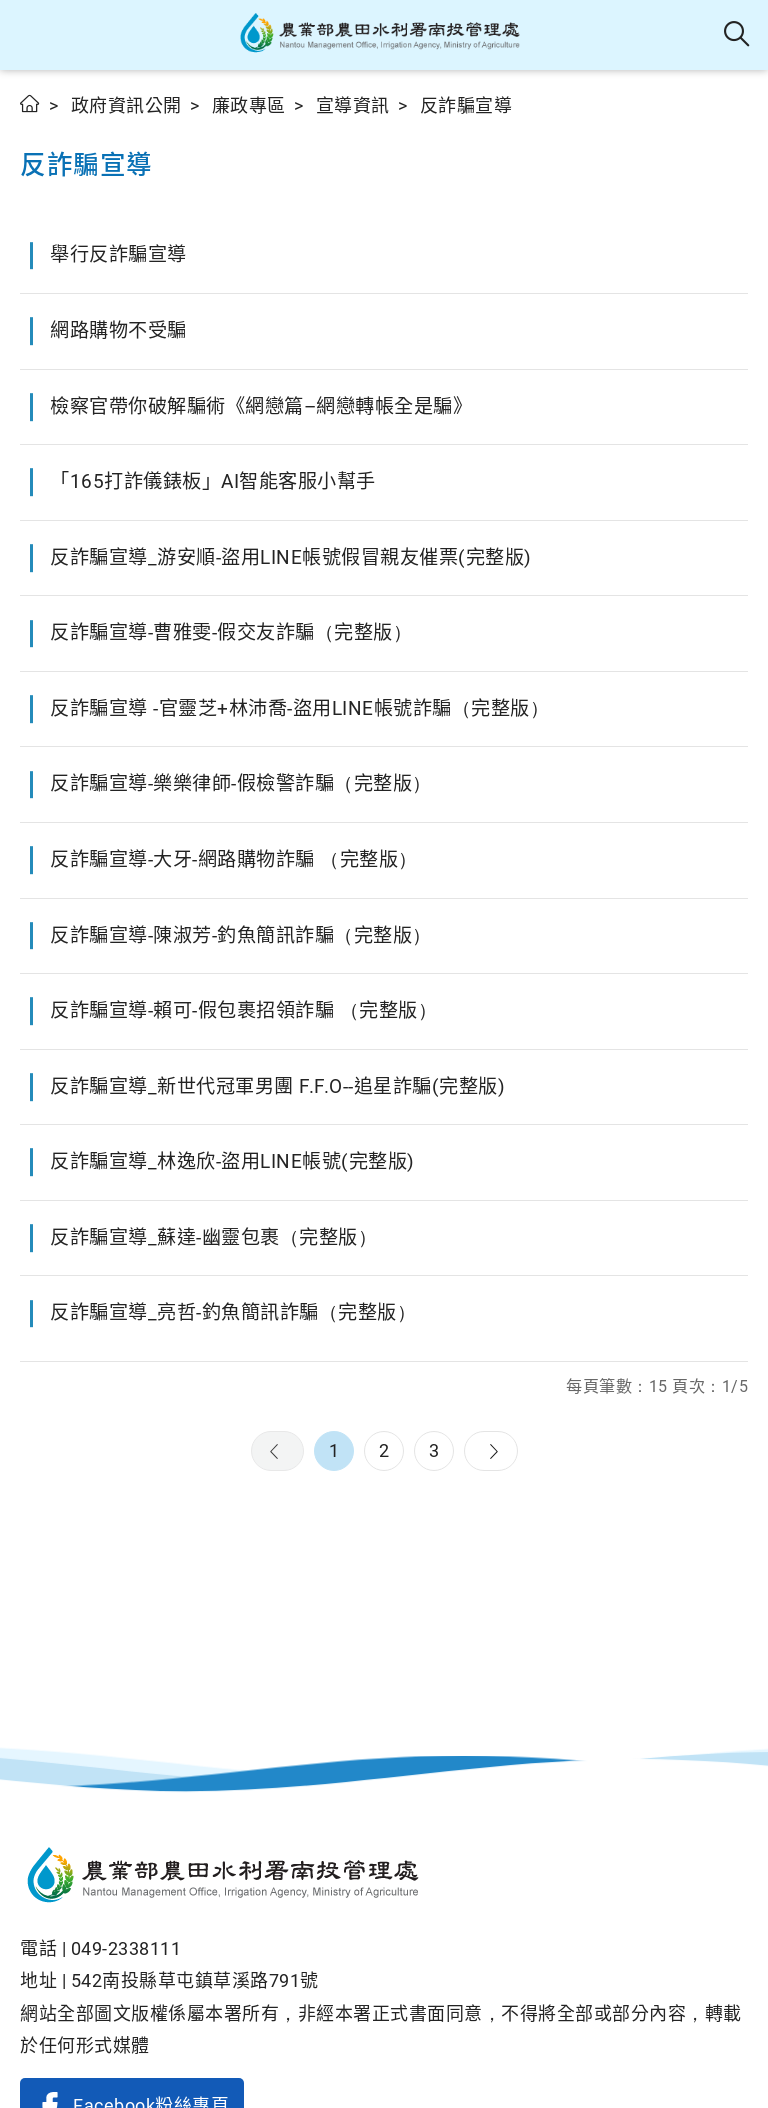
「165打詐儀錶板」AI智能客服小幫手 (213, 481)
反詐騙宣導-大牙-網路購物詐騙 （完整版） (234, 859)
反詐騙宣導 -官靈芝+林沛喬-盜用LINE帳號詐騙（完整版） (299, 708)
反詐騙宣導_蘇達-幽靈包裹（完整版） (213, 1237)
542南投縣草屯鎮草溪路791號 (195, 1980)
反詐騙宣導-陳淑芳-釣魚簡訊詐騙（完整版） (241, 935)
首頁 (30, 103)
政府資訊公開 (126, 105)
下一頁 (491, 1451)
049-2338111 (126, 1948)
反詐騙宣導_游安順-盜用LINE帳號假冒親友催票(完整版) (291, 557)
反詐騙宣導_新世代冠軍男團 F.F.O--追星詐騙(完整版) (277, 1086)
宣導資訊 (353, 105)
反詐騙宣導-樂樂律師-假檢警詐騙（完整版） (241, 783)
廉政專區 (249, 105)
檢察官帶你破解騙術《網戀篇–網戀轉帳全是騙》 (261, 406)
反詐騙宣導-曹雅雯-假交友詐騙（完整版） (231, 632)
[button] (32, 35)
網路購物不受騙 (118, 330)
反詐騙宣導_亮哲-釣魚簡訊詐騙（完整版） (233, 1312)
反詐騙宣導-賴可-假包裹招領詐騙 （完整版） (243, 1010)
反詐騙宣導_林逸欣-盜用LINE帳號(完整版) (232, 1161)
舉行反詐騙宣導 (118, 254)
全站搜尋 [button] (737, 35)
